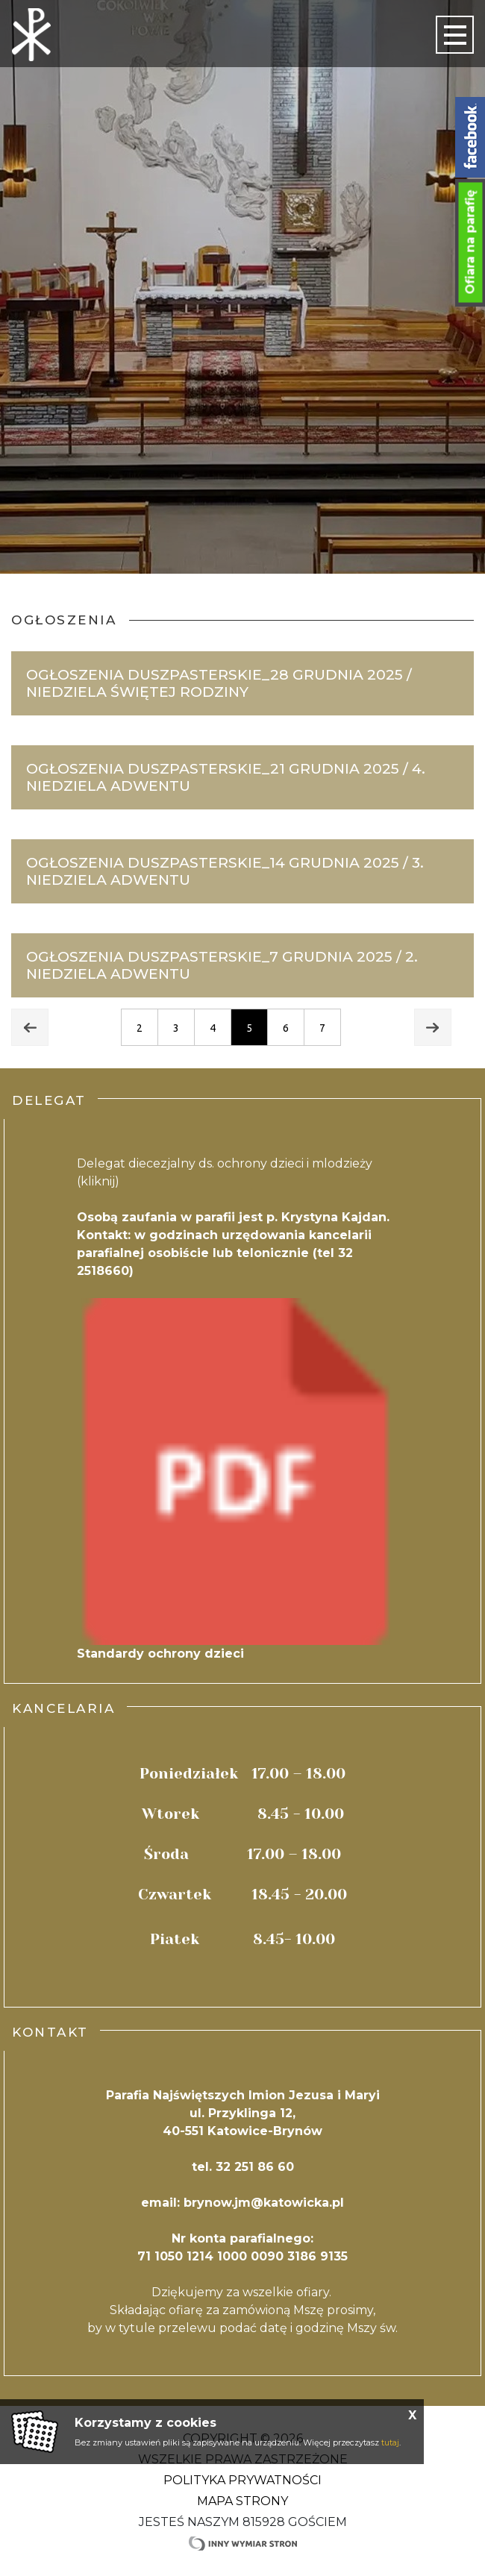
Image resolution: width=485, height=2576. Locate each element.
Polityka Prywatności (242, 2480)
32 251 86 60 (255, 2167)
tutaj (390, 2442)
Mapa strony (242, 2501)
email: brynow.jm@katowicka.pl (242, 2203)
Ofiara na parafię (470, 242)
